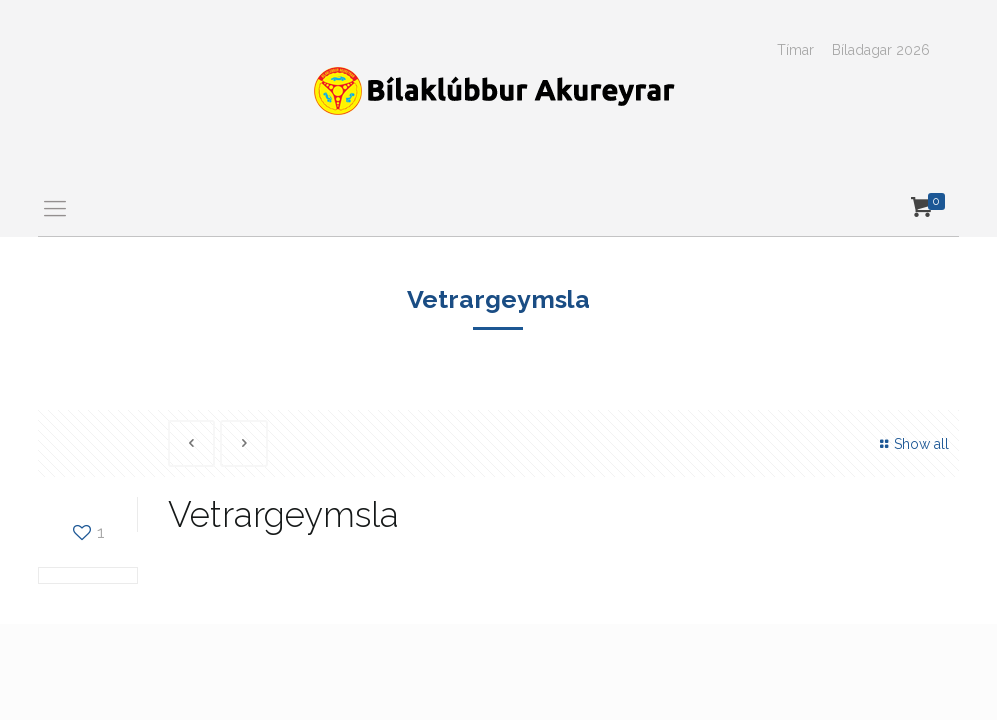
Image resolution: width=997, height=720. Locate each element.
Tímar (795, 50)
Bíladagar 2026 (881, 50)
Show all (911, 444)
